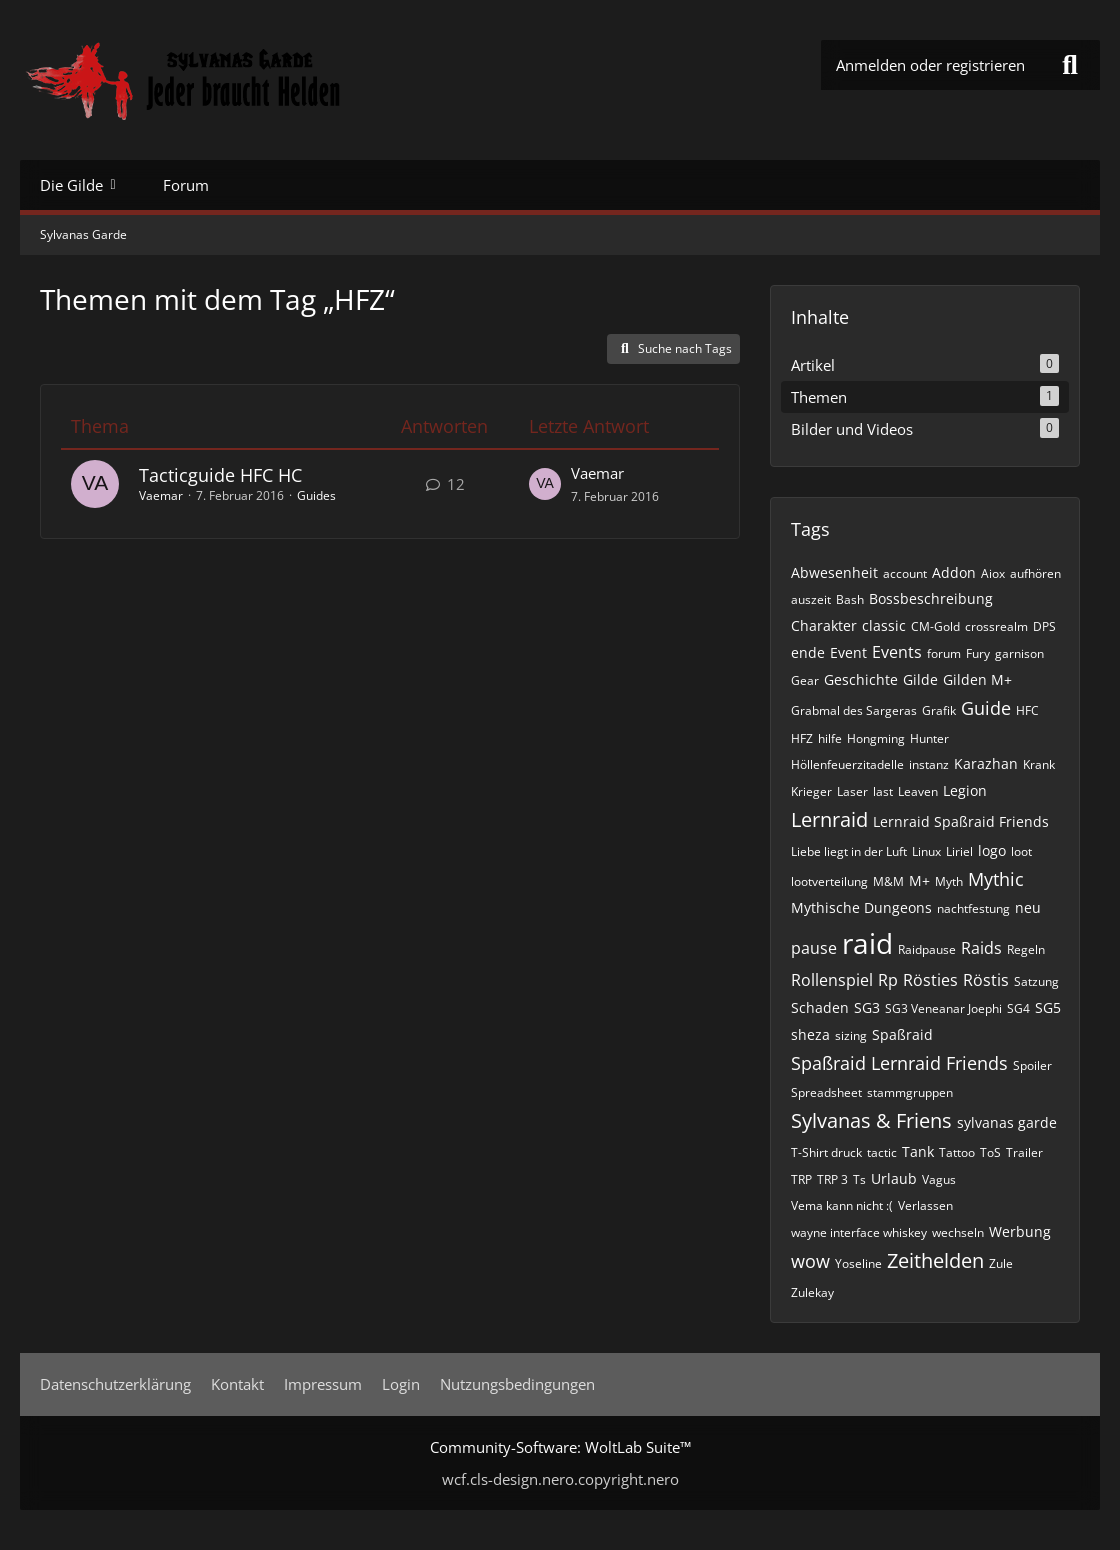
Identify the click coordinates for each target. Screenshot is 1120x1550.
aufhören (1035, 573)
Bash (850, 599)
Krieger (811, 791)
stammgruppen (910, 1092)
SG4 (1018, 1008)
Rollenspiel (832, 980)
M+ (919, 880)
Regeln (1026, 949)
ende (808, 652)
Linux (926, 851)
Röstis (986, 980)
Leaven (918, 791)
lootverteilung (829, 881)
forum (944, 653)
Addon (954, 572)
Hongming (876, 738)
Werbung (1020, 1231)
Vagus (939, 1179)
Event (848, 652)
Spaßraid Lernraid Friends (899, 1063)
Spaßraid (902, 1034)
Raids (981, 948)
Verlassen (925, 1205)
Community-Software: (560, 1447)
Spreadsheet (826, 1092)
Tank (918, 1151)
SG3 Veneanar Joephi (943, 1008)
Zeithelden (935, 1260)
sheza (810, 1034)
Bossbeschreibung (931, 598)
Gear (805, 680)
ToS (990, 1152)
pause (814, 948)
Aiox (993, 573)
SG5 (1048, 1007)
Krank (1039, 764)
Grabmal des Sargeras (854, 710)
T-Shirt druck (826, 1152)
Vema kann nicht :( (842, 1205)
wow (810, 1261)
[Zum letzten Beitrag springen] (545, 484)
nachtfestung (973, 908)
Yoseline (858, 1263)
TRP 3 (832, 1179)
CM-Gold (935, 626)
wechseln (958, 1232)
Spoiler (1032, 1065)
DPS (1044, 626)
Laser (852, 791)
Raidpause (927, 949)
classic (884, 625)
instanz (929, 764)
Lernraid (829, 819)
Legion (965, 790)
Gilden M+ (977, 679)
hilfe (830, 738)
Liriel (959, 851)
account (905, 573)
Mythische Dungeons (861, 907)
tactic (882, 1152)
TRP (801, 1179)
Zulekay (812, 1292)
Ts (859, 1179)
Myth (949, 881)
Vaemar (161, 495)
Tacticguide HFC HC (220, 475)
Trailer (1024, 1152)
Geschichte (861, 679)
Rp (888, 980)
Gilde (920, 679)
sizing (851, 1035)
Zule (1001, 1263)
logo (992, 850)
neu (1028, 907)
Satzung (1036, 981)
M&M (888, 881)
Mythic (996, 879)
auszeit (811, 599)
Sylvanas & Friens (871, 1120)
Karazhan (986, 763)
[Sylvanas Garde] (245, 80)
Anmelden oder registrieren (930, 65)
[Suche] (1070, 65)
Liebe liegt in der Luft (849, 851)
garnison (1019, 653)
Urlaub (894, 1178)
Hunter (929, 738)
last (883, 791)
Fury (978, 653)
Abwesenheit (834, 572)
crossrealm (996, 626)
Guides (316, 495)
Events (897, 652)
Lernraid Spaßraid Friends (961, 821)
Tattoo (957, 1152)
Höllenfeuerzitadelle (847, 764)
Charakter (824, 625)
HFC (1027, 710)
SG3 (867, 1007)
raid (867, 943)
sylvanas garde (1007, 1122)
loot (1021, 851)
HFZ (802, 738)
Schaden (820, 1007)
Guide (986, 708)
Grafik (939, 710)
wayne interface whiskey (859, 1232)
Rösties (930, 980)
